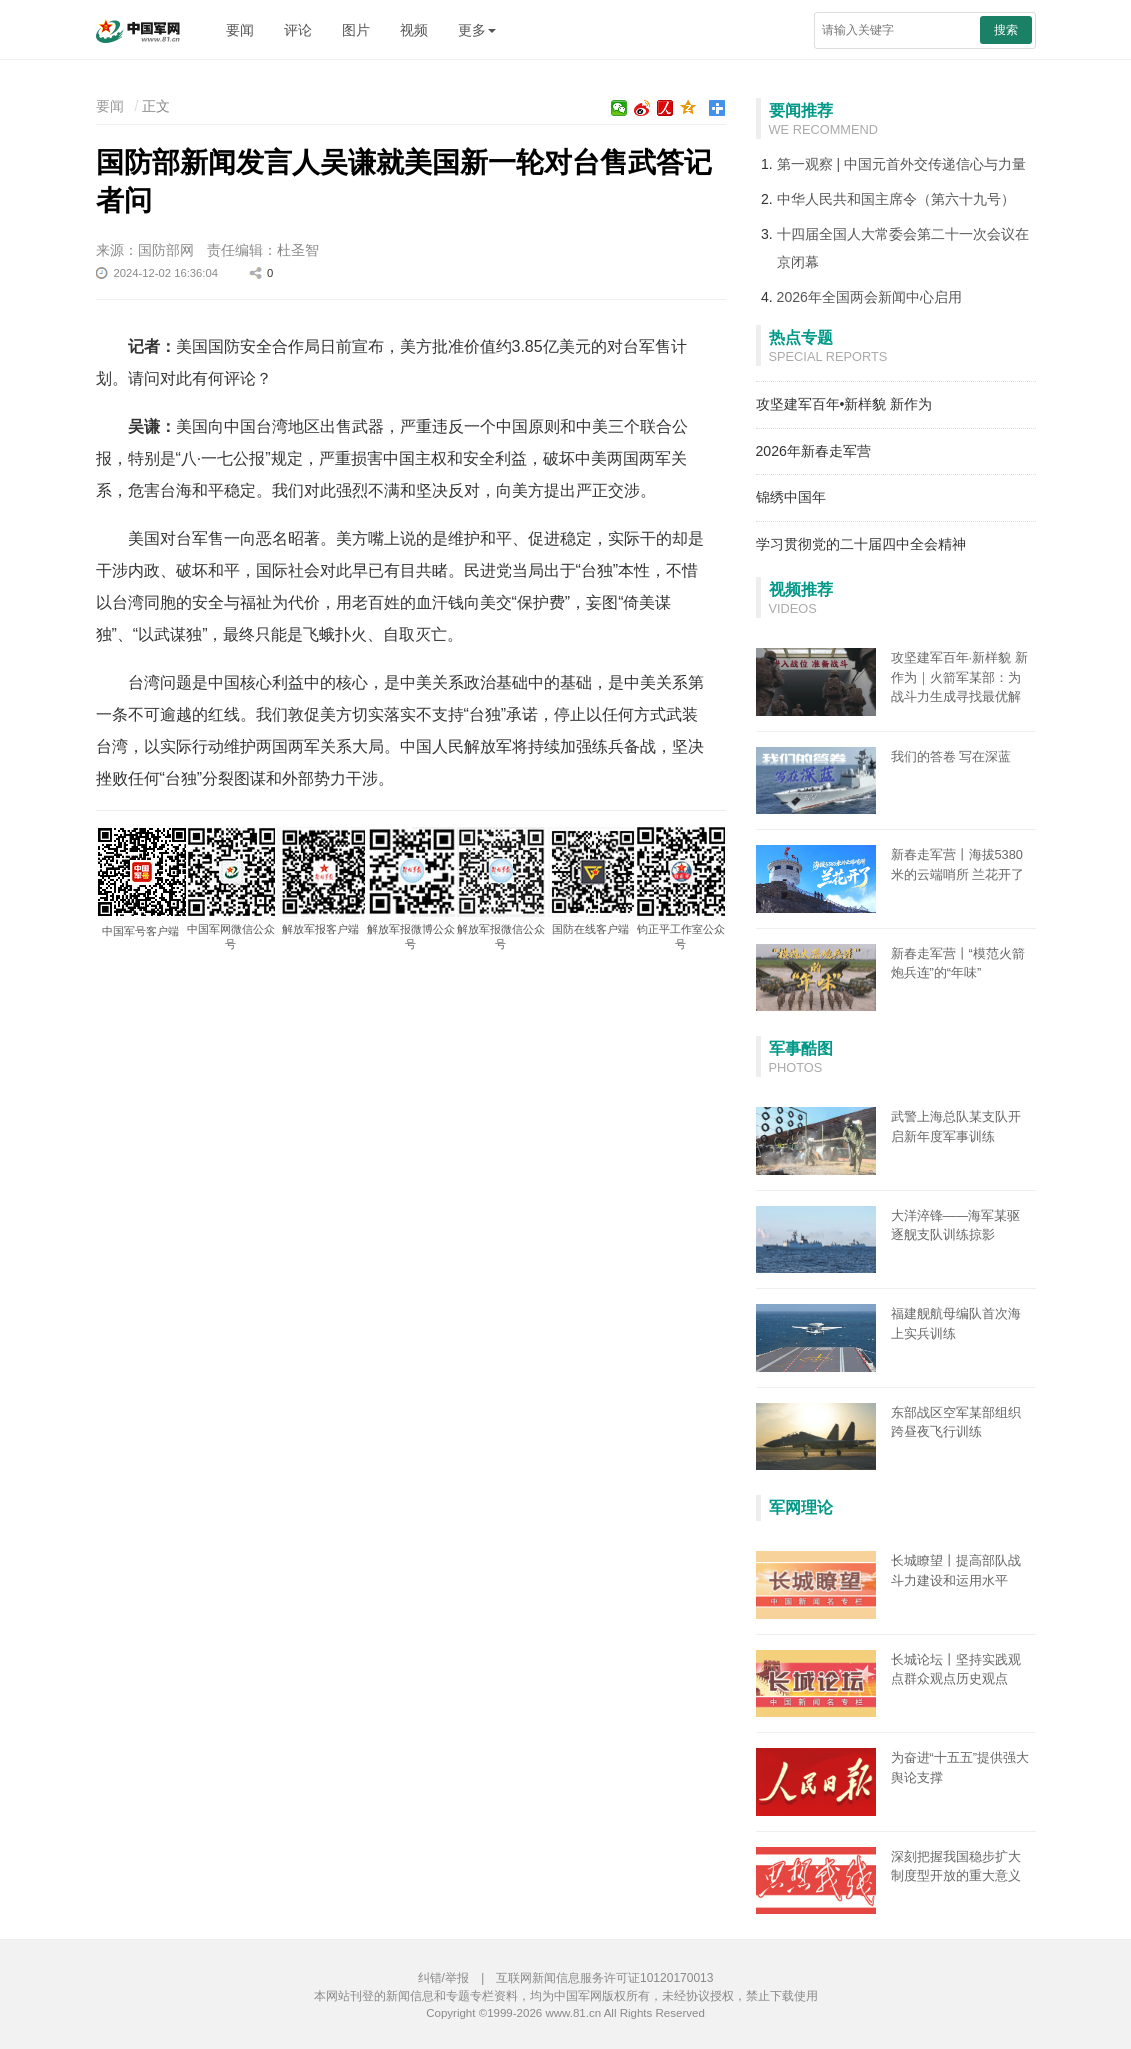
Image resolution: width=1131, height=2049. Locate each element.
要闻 (240, 30)
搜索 (1006, 30)
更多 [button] (477, 30)
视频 (414, 30)
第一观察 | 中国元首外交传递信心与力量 (901, 164)
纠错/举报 (443, 1978)
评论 (298, 30)
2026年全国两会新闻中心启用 (869, 297)
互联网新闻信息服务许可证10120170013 (604, 1978)
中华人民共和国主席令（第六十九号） (896, 199)
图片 (356, 30)
